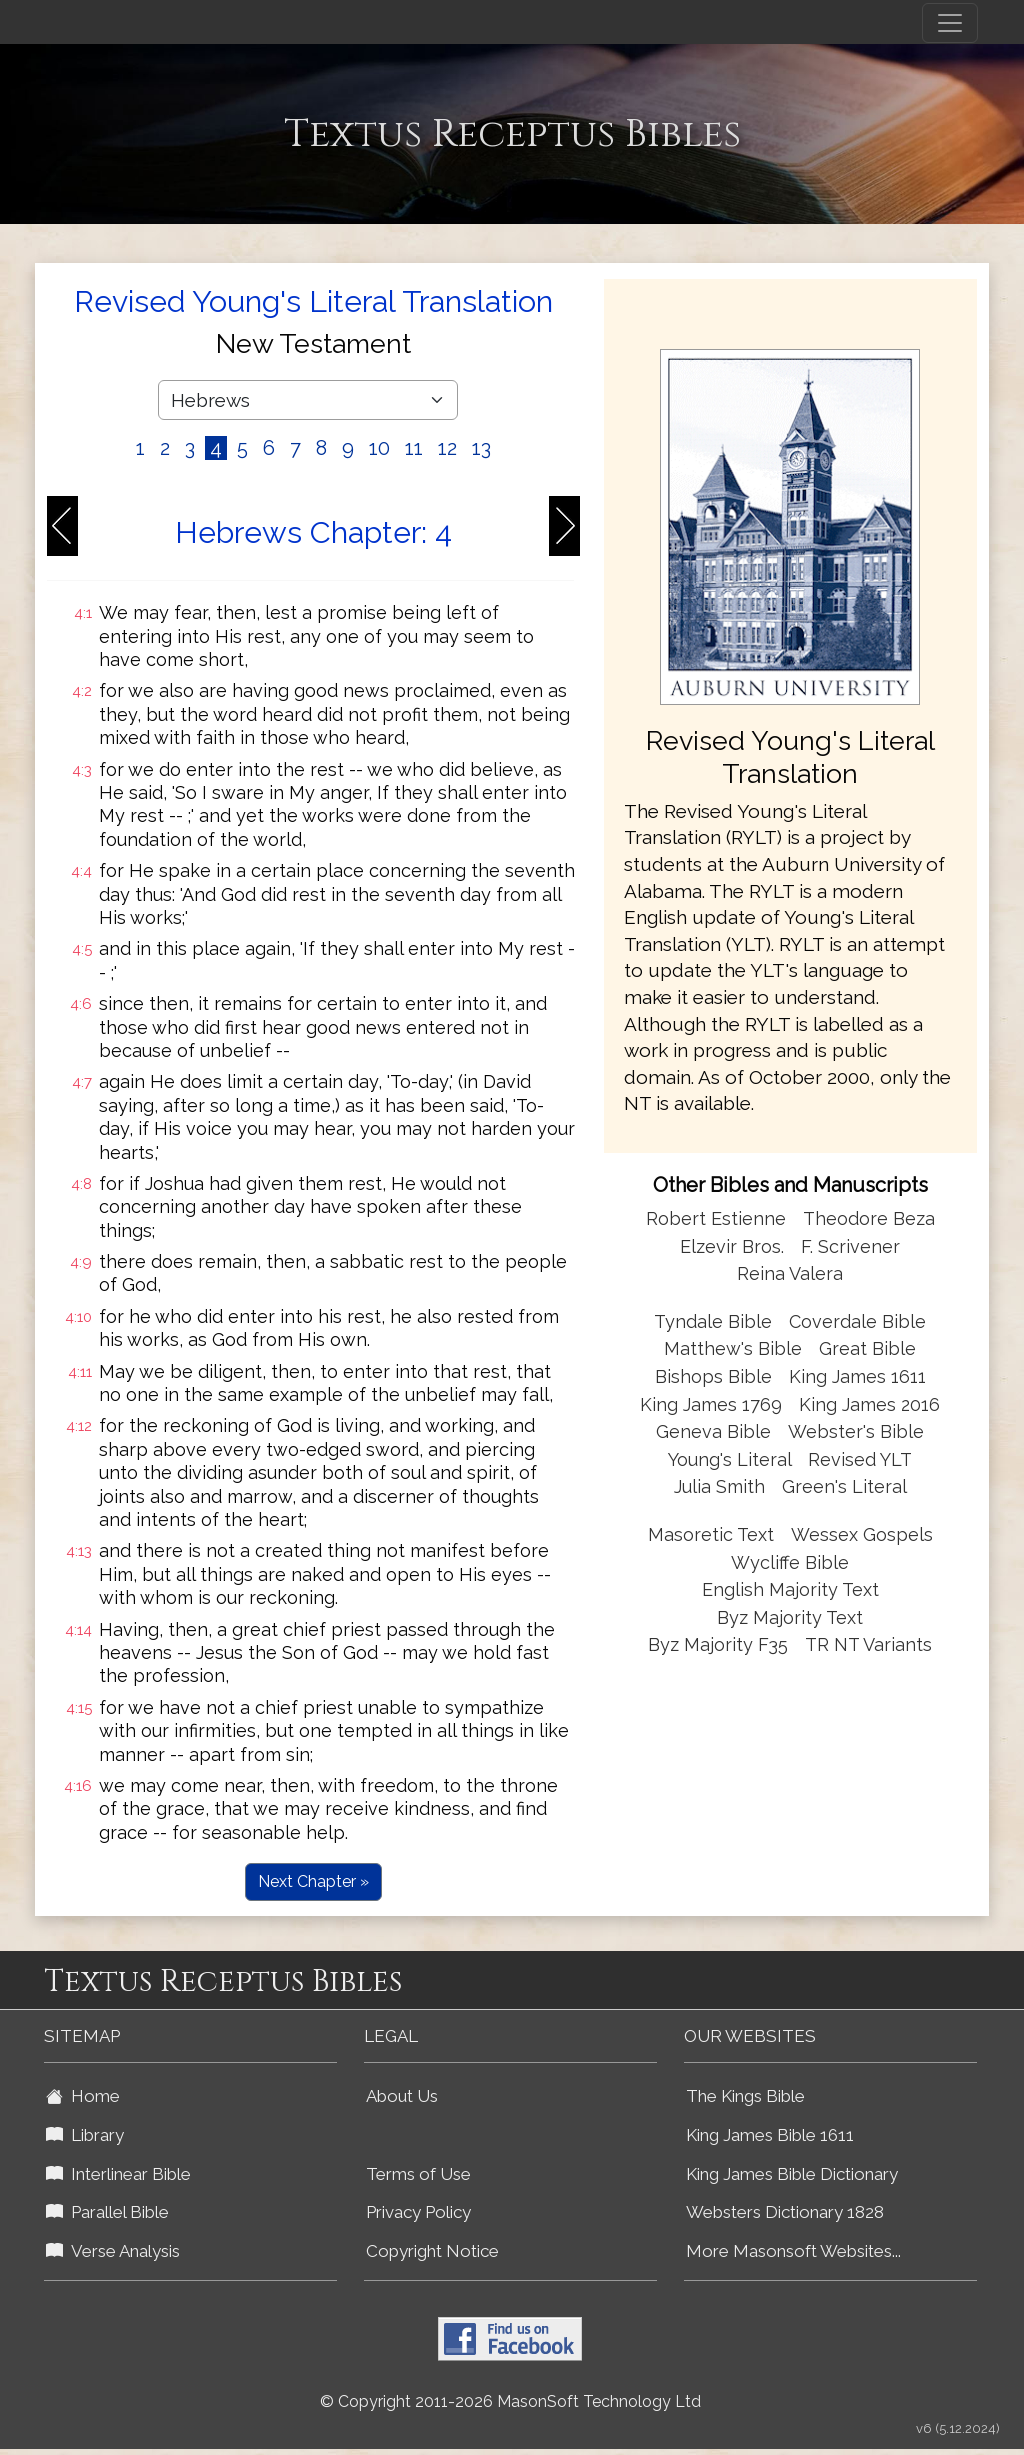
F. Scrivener (850, 1246)
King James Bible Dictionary (792, 2174)
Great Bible (867, 1348)
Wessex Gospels (862, 1534)
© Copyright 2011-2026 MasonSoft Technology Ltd (510, 2401)
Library (85, 2135)
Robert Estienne (716, 1218)
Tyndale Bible (713, 1321)
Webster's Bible (856, 1431)
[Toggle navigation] (950, 23)
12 (447, 448)
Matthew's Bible (733, 1348)
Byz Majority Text (790, 1617)
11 (414, 448)
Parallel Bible (107, 2212)
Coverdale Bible (857, 1321)
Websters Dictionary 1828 (785, 2212)
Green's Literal (844, 1486)
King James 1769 (711, 1404)
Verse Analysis (113, 2251)
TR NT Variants (868, 1644)
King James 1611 (857, 1376)
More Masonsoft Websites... (793, 2251)
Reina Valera (790, 1273)
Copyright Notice (432, 2251)
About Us (402, 2096)
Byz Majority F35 (718, 1644)
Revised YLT (860, 1459)
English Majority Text (790, 1589)
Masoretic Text (711, 1534)
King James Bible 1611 (770, 2135)
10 (379, 448)
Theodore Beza (869, 1218)
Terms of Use (418, 2174)
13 (481, 448)
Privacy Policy (418, 2212)
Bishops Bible (713, 1376)
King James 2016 (869, 1404)
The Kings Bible (745, 2096)
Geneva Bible (713, 1431)
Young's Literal (732, 1459)
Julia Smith (722, 1486)
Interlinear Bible (118, 2174)
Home (83, 2096)
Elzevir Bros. (732, 1246)
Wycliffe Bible (790, 1562)
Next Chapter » (313, 1881)
